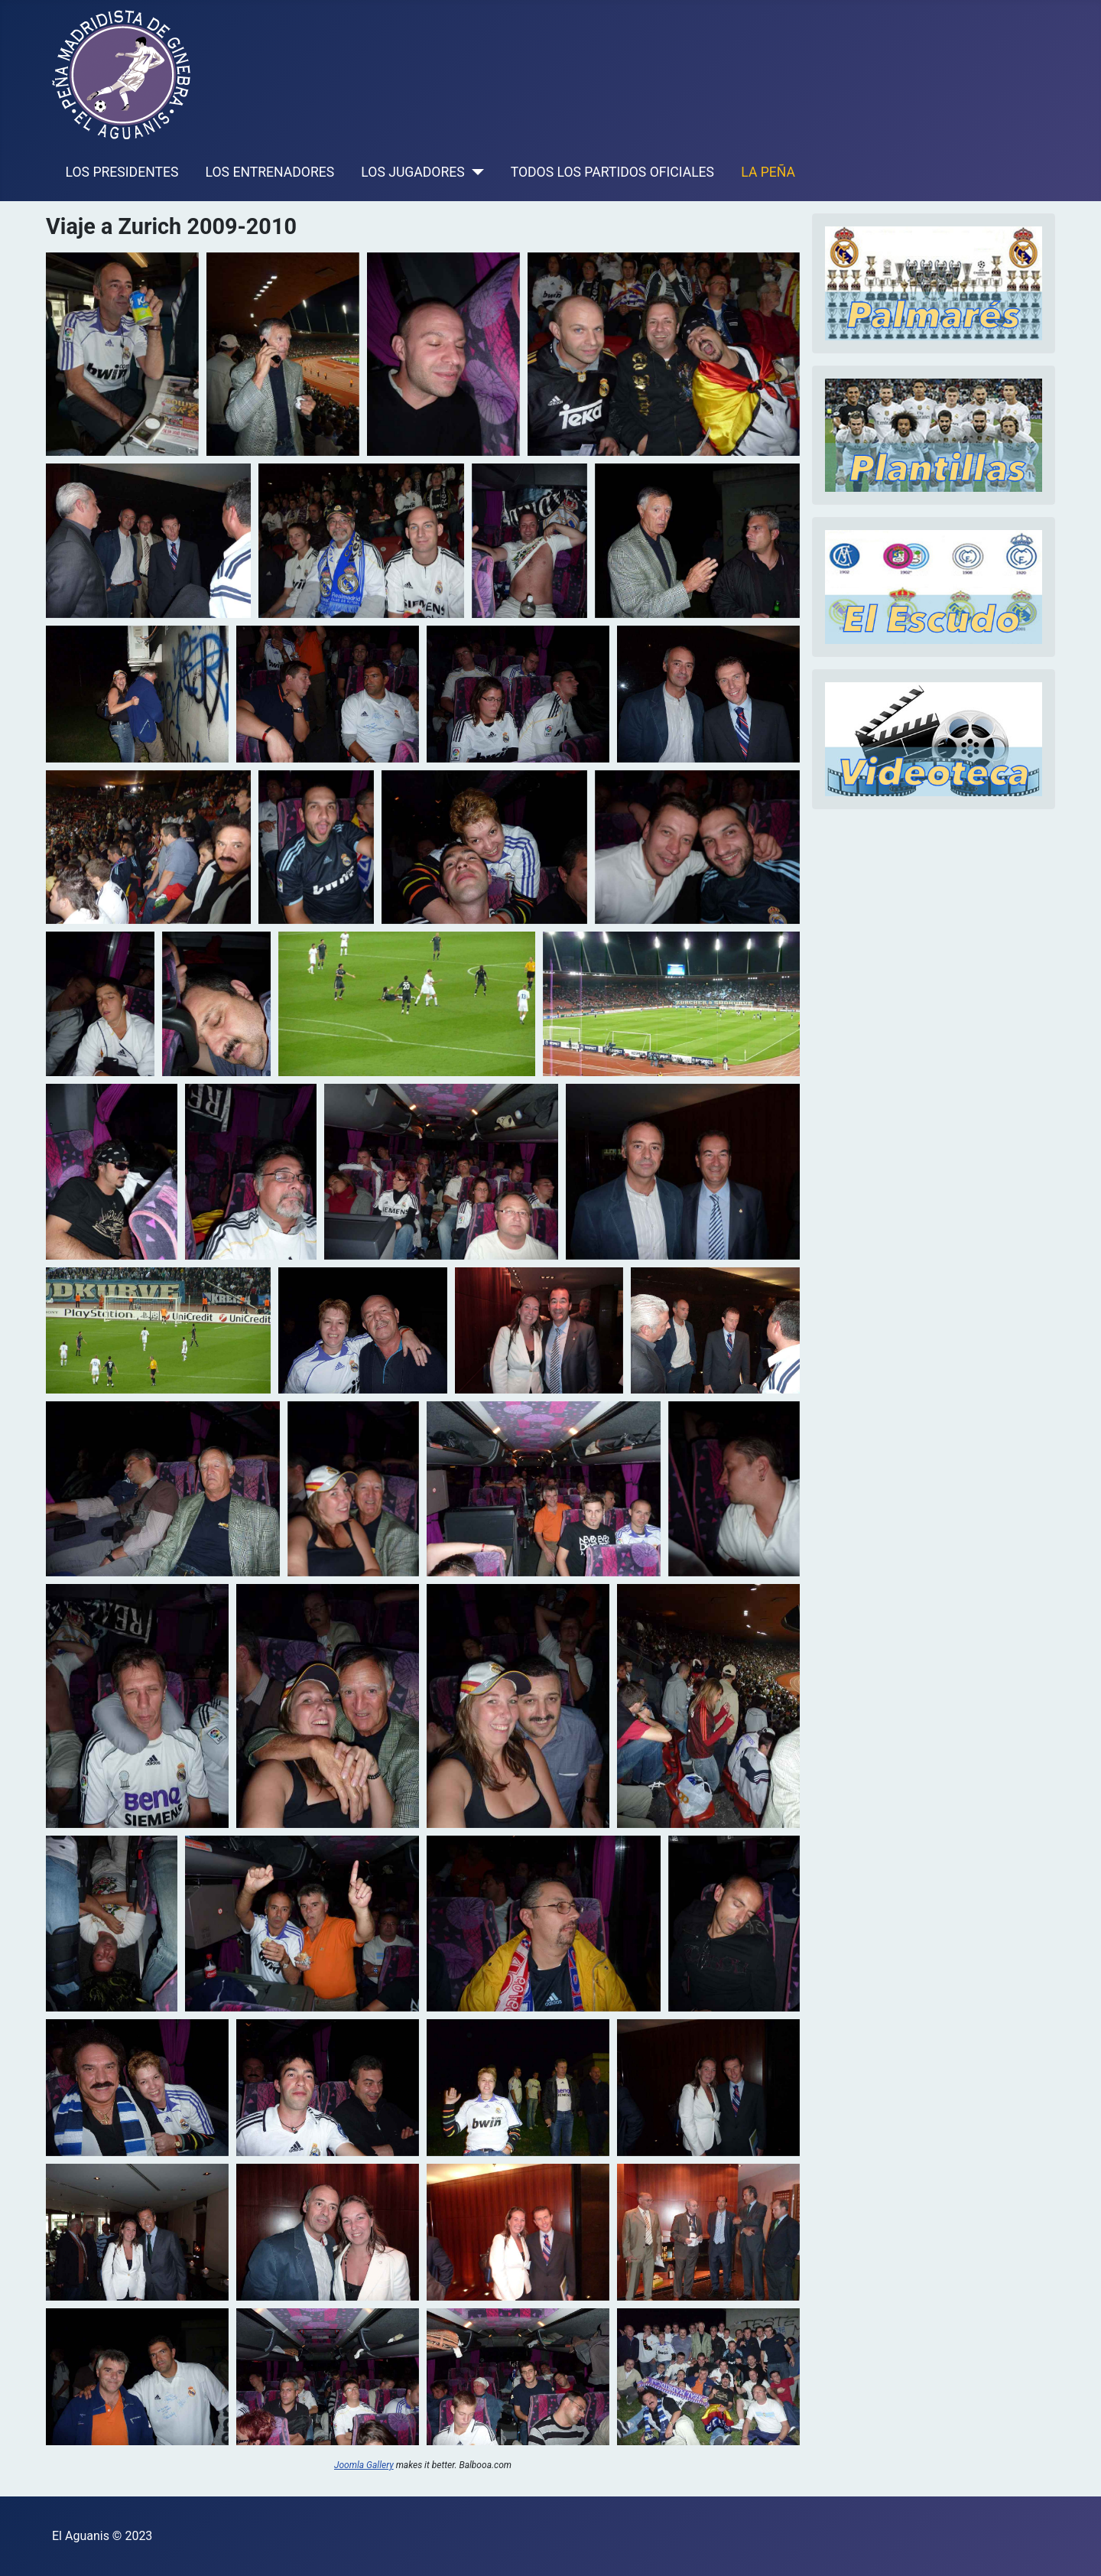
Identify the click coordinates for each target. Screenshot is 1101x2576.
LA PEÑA (768, 172)
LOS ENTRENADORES (270, 172)
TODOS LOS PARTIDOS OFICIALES (612, 172)
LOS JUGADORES (412, 172)
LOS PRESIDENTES (122, 172)
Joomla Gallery (364, 2465)
